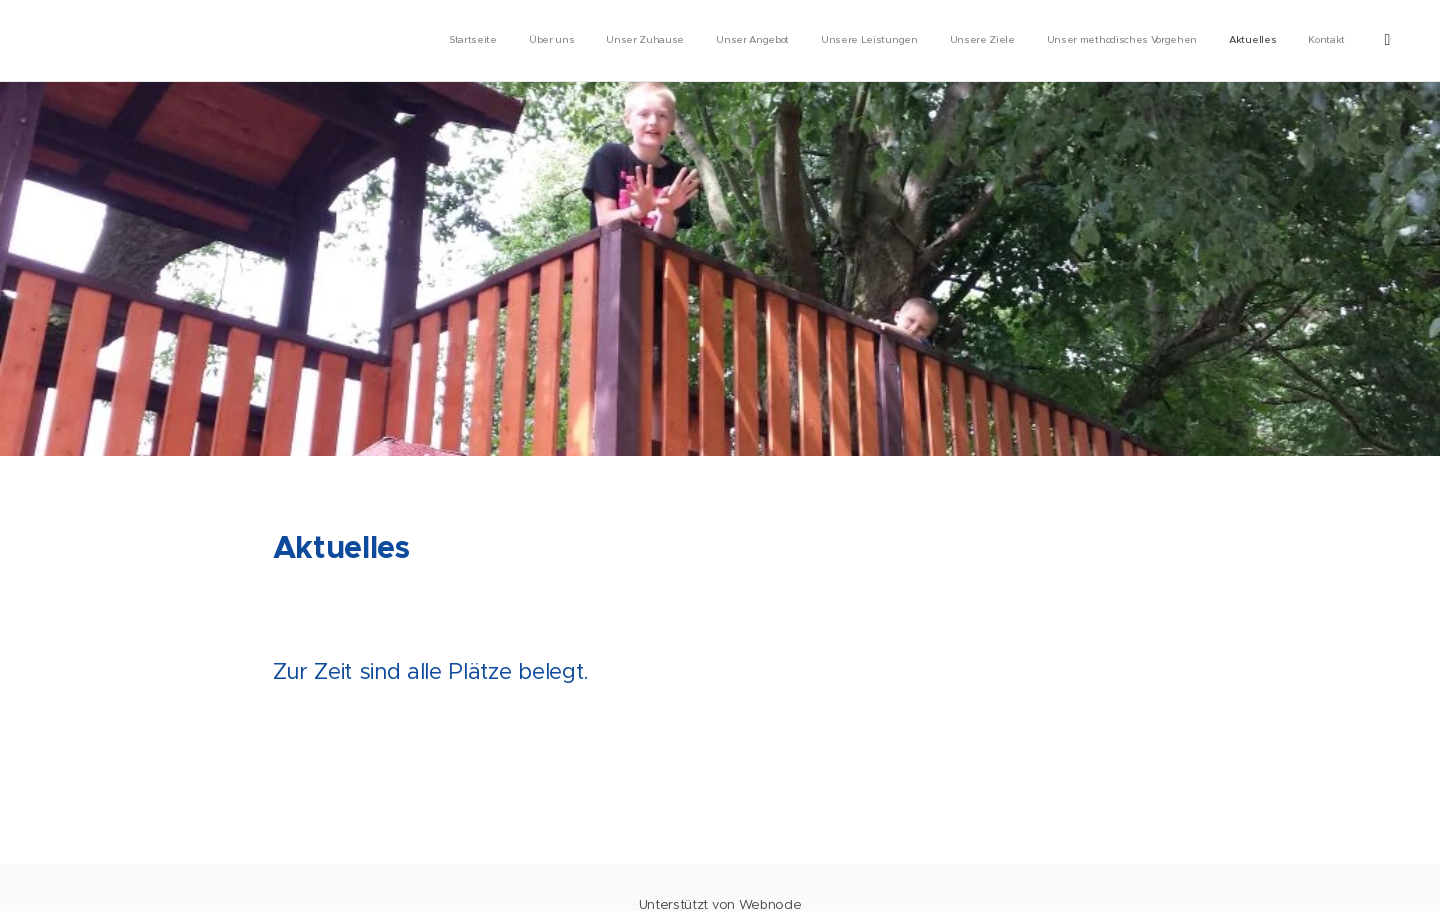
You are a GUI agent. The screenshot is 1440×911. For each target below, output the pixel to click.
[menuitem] (1085, 41)
